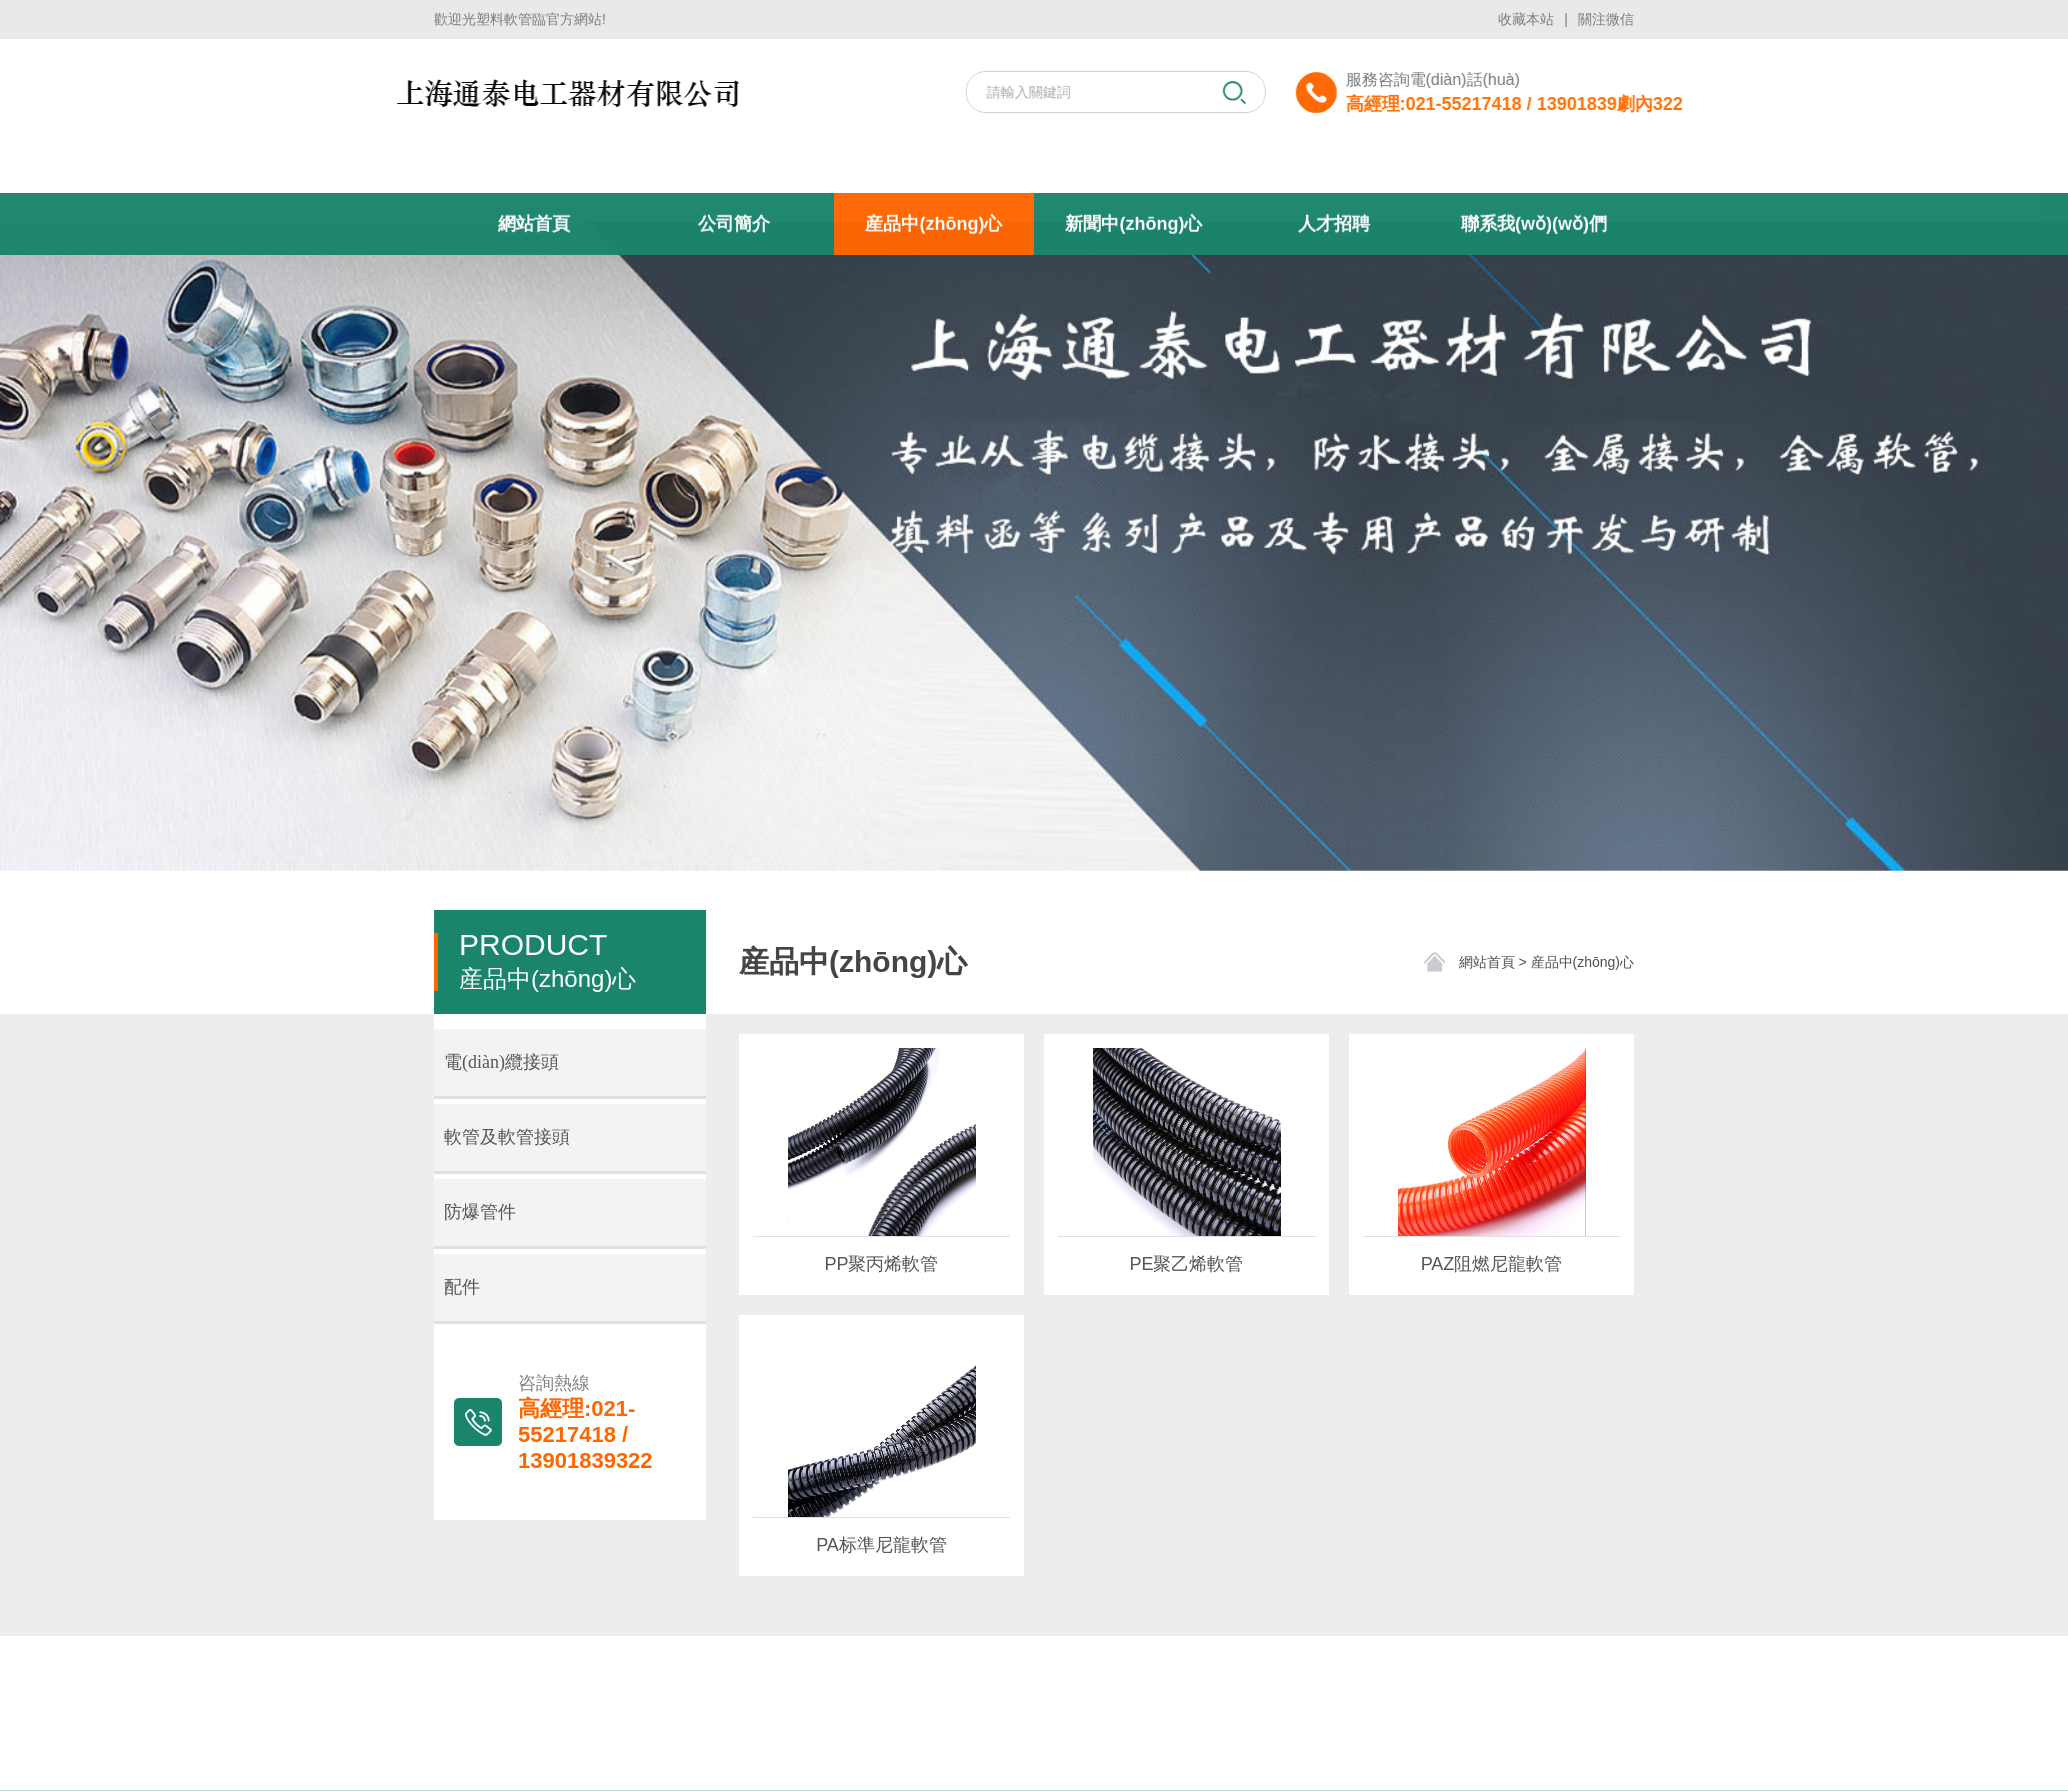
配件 (462, 1287)
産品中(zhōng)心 (933, 309)
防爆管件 (480, 1212)
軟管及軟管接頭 (507, 1137)
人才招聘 (1334, 309)
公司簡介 (734, 309)
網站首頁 (534, 309)
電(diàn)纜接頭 (501, 1062)
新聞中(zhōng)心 (1133, 309)
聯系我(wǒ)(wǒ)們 (1534, 309)
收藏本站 (1526, 17)
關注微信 (1606, 17)
